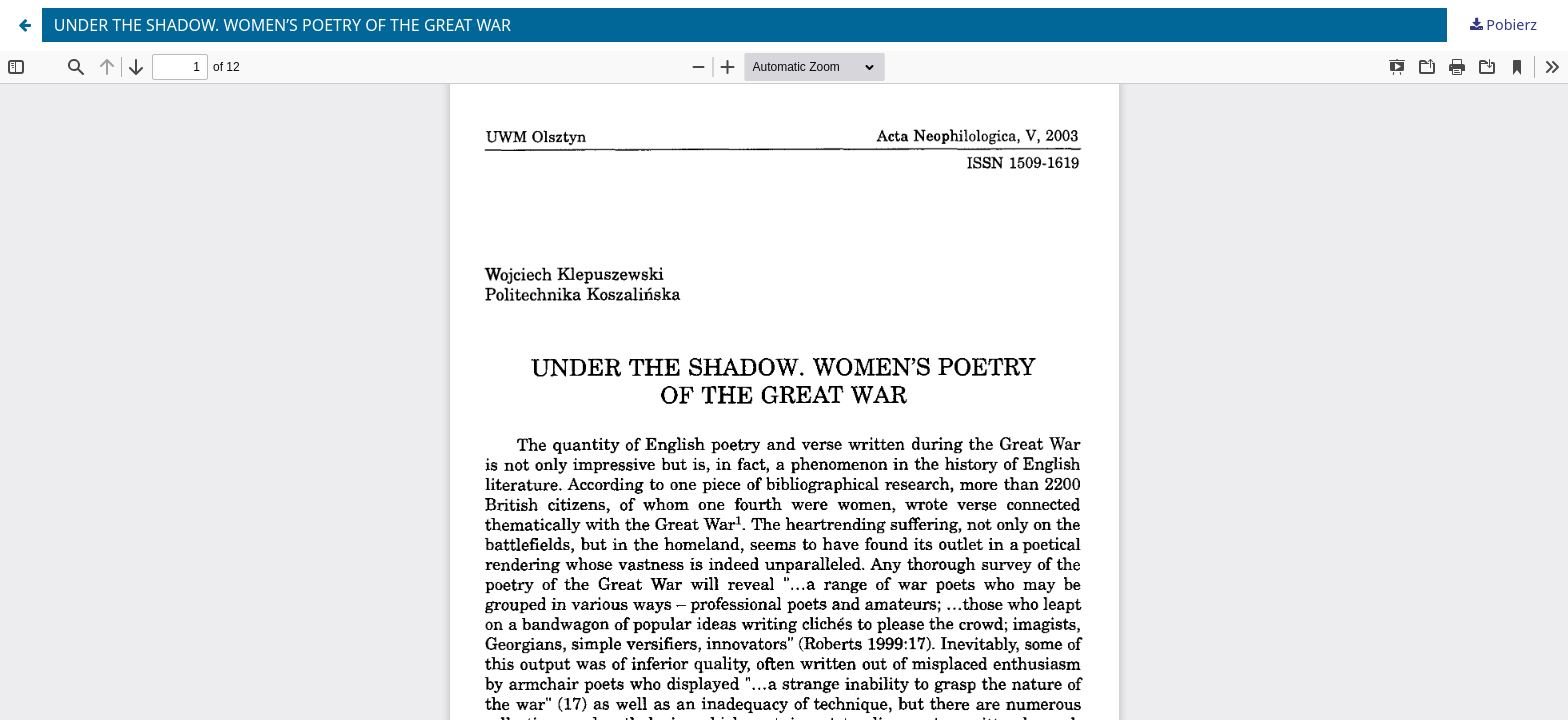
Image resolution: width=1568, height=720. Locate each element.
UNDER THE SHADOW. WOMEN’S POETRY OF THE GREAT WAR (282, 25)
